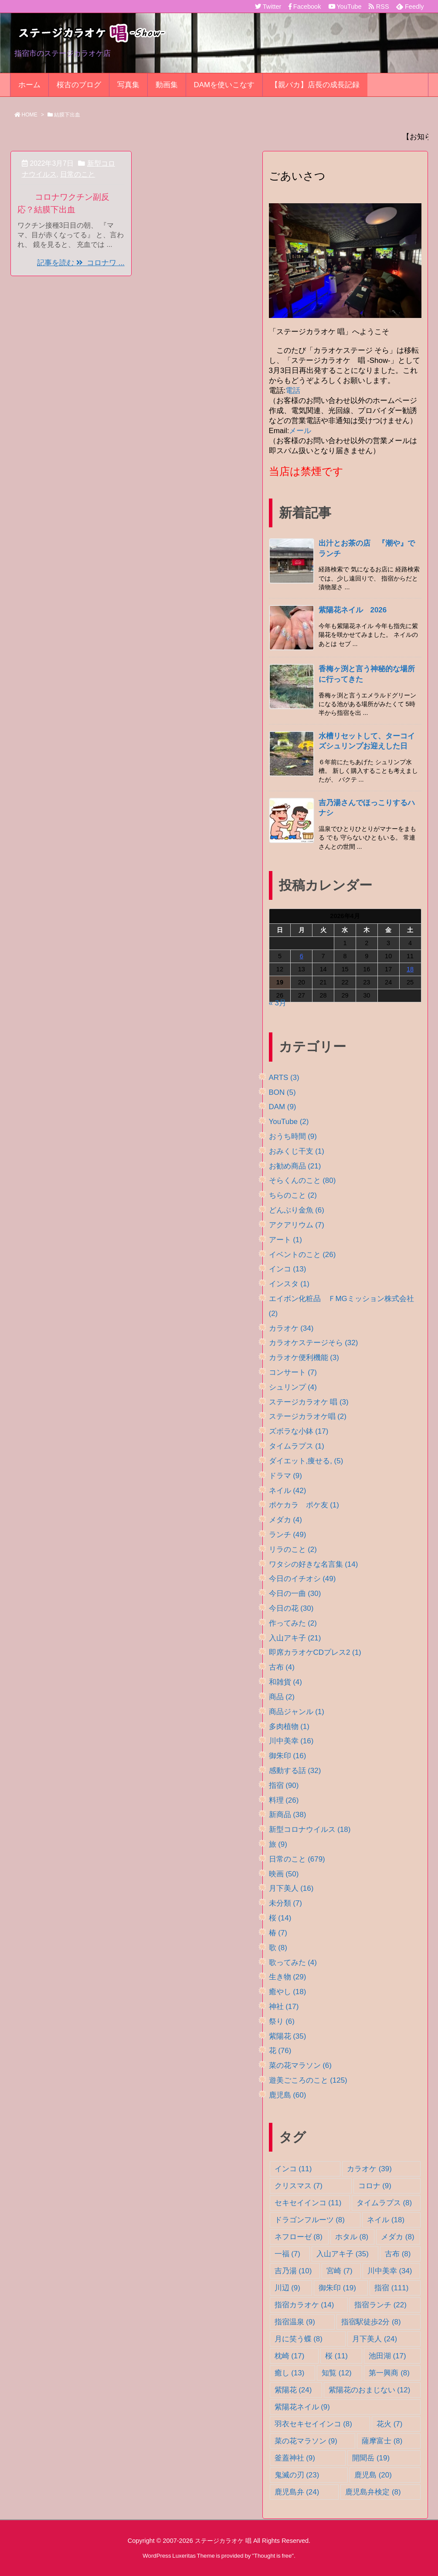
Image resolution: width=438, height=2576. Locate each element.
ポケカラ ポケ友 (304, 1505)
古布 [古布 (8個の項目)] (398, 2254)
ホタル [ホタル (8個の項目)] (351, 2237)
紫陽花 (287, 2036)
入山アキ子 (295, 1638)
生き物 (287, 1977)
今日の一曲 (295, 1593)
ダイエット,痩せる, (306, 1461)
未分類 (285, 1903)
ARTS (284, 1077)
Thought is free (273, 2555)
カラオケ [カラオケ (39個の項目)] (369, 2169)
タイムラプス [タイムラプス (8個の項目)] (384, 2203)
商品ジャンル (296, 1712)
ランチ (287, 1535)
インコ (287, 1269)
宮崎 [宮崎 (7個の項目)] (339, 2271)
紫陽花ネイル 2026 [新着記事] (353, 610)
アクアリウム (296, 1225)
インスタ (289, 1284)
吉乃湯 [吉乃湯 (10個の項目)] (293, 2271)
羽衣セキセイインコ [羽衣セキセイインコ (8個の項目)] (313, 2424)
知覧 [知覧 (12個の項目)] (337, 2373)
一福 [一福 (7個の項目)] (287, 2254)
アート (285, 1240)
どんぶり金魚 (296, 1210)
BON (282, 1092)
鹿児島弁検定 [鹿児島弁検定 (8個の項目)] (373, 2492)
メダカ (285, 1520)
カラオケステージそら (313, 1343)
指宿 (284, 1785)
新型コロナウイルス (310, 1829)
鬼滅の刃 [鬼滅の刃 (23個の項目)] (297, 2475)
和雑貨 (285, 1682)
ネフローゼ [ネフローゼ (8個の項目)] (299, 2237)
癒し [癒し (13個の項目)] (290, 2373)
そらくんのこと (302, 1180)
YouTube (289, 1121)
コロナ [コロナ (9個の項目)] (374, 2186)
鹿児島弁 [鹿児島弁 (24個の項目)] (297, 2492)
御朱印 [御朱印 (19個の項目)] (337, 2288)
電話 (292, 390)
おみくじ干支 (296, 1151)
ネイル (287, 1490)
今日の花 (291, 1608)
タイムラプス (296, 1446)
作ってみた (293, 1623)
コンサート (293, 1372)
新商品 (287, 1815)
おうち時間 (293, 1136)
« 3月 (278, 1003)
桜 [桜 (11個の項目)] (336, 2356)
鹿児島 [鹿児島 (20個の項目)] (373, 2475)
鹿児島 (287, 2095)
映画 (284, 1874)
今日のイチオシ (302, 1579)
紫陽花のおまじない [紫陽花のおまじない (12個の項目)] (370, 2390)
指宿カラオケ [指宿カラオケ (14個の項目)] (304, 2305)
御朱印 (287, 1756)
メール (300, 431)
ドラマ (285, 1476)
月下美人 (291, 1888)
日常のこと (77, 174)
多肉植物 (289, 1726)
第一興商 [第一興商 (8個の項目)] (389, 2373)
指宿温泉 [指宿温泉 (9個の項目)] (295, 2322)
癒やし (287, 1992)
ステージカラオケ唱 (307, 1416)
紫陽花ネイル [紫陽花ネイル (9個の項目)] (302, 2407)
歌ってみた (293, 1962)
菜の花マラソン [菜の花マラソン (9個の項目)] (306, 2441)
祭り (282, 2021)
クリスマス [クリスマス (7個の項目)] (299, 2186)
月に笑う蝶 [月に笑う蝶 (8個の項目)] (299, 2339)
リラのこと (293, 1549)
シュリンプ (293, 1387)
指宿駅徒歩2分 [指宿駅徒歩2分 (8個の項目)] (371, 2322)
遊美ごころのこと (308, 2080)
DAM (282, 1107)
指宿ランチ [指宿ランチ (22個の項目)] (380, 2305)
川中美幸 (291, 1741)
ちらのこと (293, 1195)
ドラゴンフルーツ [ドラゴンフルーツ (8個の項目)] (310, 2220)
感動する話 (295, 1770)
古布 (282, 1667)
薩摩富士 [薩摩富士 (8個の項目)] (382, 2441)
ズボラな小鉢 (299, 1431)
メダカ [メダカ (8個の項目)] (397, 2237)
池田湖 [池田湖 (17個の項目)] (387, 2356)
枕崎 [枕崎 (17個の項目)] (290, 2356)
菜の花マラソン (300, 2065)
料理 (284, 1800)
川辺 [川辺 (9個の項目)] (287, 2288)
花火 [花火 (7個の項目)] (389, 2424)
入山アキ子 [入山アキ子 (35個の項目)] (342, 2254)
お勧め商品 (295, 1166)
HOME (29, 115)
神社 (284, 2006)
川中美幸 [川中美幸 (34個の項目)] (389, 2271)
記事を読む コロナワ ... (81, 263)
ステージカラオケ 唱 (309, 1402)
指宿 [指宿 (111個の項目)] (391, 2288)
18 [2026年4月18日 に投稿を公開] (410, 969)
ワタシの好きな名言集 (313, 1564)
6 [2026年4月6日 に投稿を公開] (301, 956)
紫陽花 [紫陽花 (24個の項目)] (293, 2390)
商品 (282, 1697)
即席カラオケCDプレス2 (315, 1652)
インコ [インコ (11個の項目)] (293, 2169)
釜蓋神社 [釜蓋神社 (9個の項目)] (295, 2458)
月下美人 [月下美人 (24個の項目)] (374, 2339)
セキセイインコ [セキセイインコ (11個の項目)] (308, 2203)
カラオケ (291, 1328)
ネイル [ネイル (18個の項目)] (385, 2220)
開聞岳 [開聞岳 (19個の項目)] (371, 2458)
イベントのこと (302, 1254)
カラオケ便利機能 (304, 1357)
